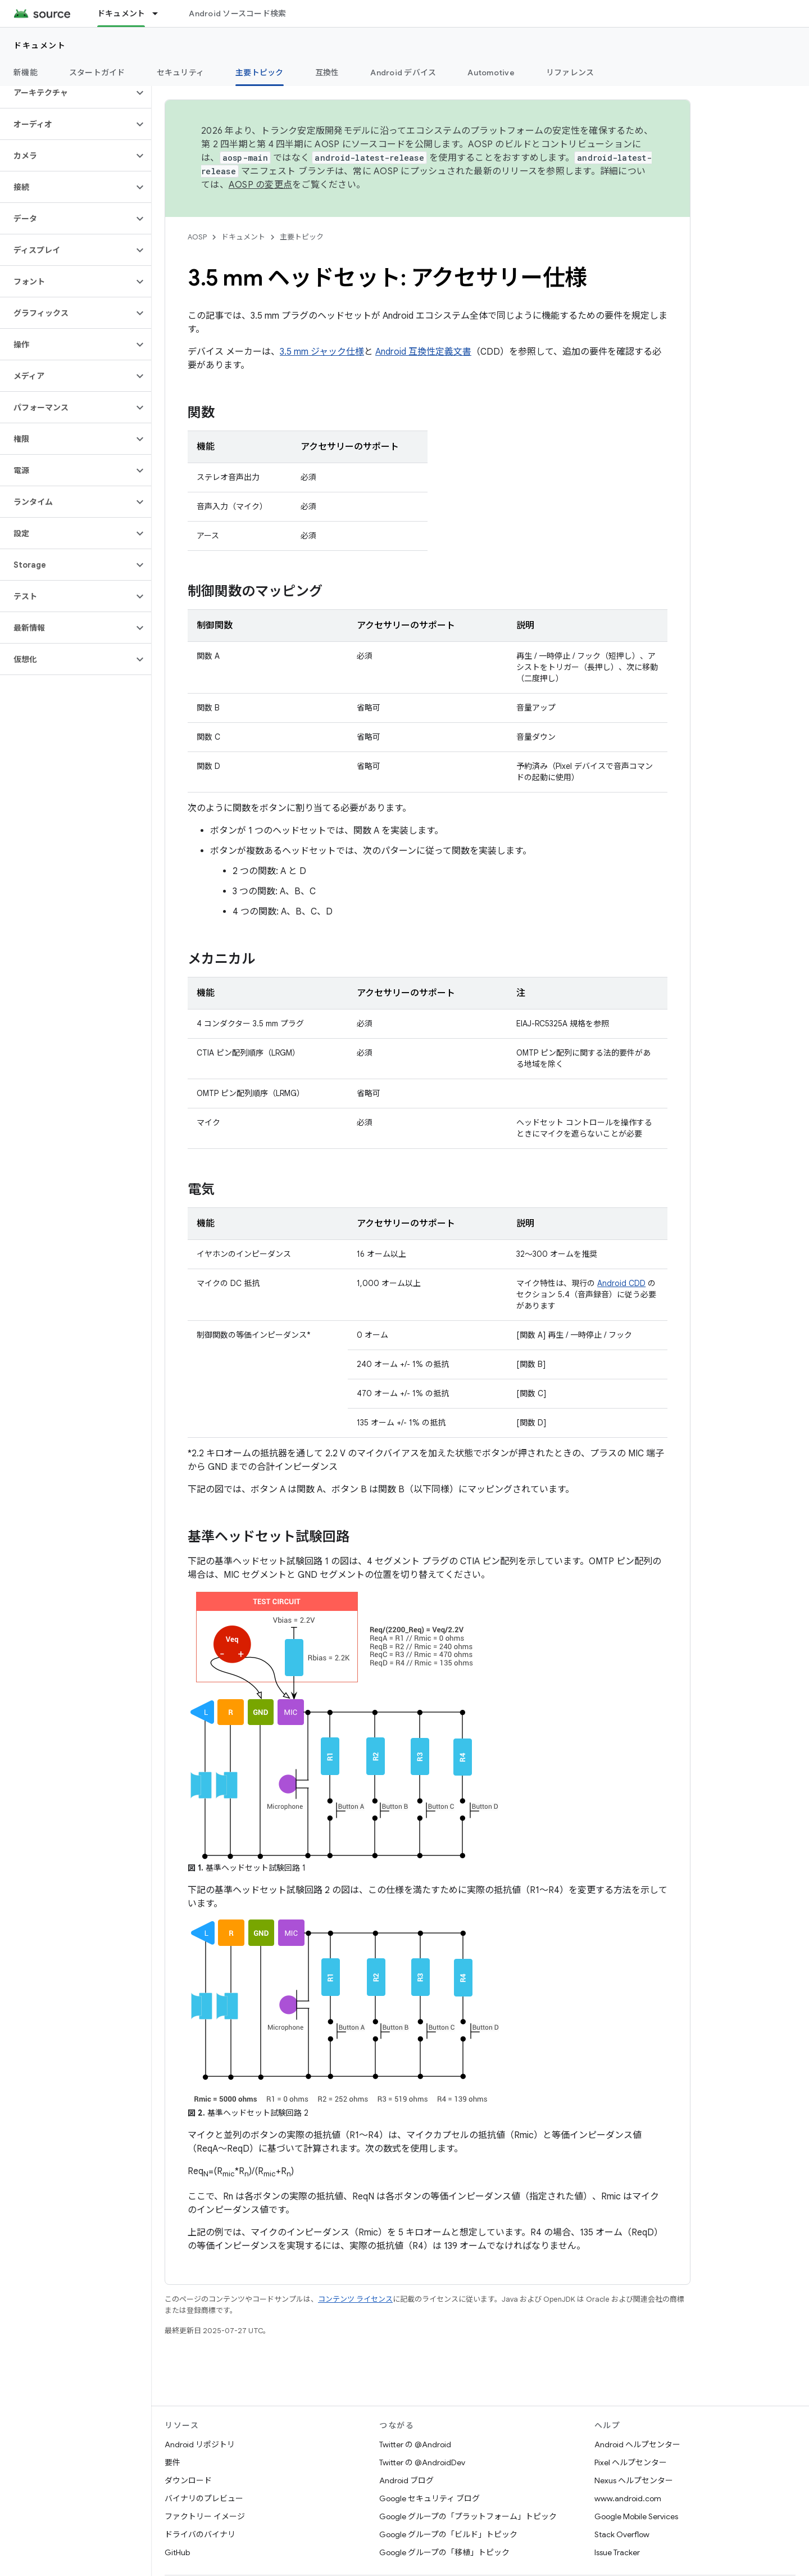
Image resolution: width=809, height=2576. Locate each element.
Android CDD (621, 1283)
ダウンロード (188, 2480)
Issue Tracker (617, 2552)
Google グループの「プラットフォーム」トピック (468, 2516)
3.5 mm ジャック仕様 (322, 351)
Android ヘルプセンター (637, 2444)
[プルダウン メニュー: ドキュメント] (160, 13)
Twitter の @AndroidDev (422, 2462)
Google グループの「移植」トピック (444, 2552)
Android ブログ (406, 2480)
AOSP (197, 237)
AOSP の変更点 (260, 185)
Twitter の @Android (415, 2444)
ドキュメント (39, 45)
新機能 (25, 72)
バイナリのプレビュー (204, 2498)
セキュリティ (180, 72)
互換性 (327, 72)
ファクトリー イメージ (205, 2516)
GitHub (177, 2552)
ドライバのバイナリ (200, 2534)
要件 (172, 2462)
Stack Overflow (621, 2534)
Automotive (491, 72)
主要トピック (302, 237)
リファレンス (570, 72)
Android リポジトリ (200, 2444)
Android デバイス (403, 72)
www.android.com (627, 2498)
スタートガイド (97, 72)
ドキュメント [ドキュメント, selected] (121, 13)
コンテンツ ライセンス (355, 2299)
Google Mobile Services (636, 2516)
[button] (66, 93)
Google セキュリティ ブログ (429, 2498)
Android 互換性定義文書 (423, 351)
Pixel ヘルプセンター (630, 2462)
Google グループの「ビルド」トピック (448, 2534)
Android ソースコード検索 (237, 13)
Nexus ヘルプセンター (633, 2480)
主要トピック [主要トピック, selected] (259, 72)
